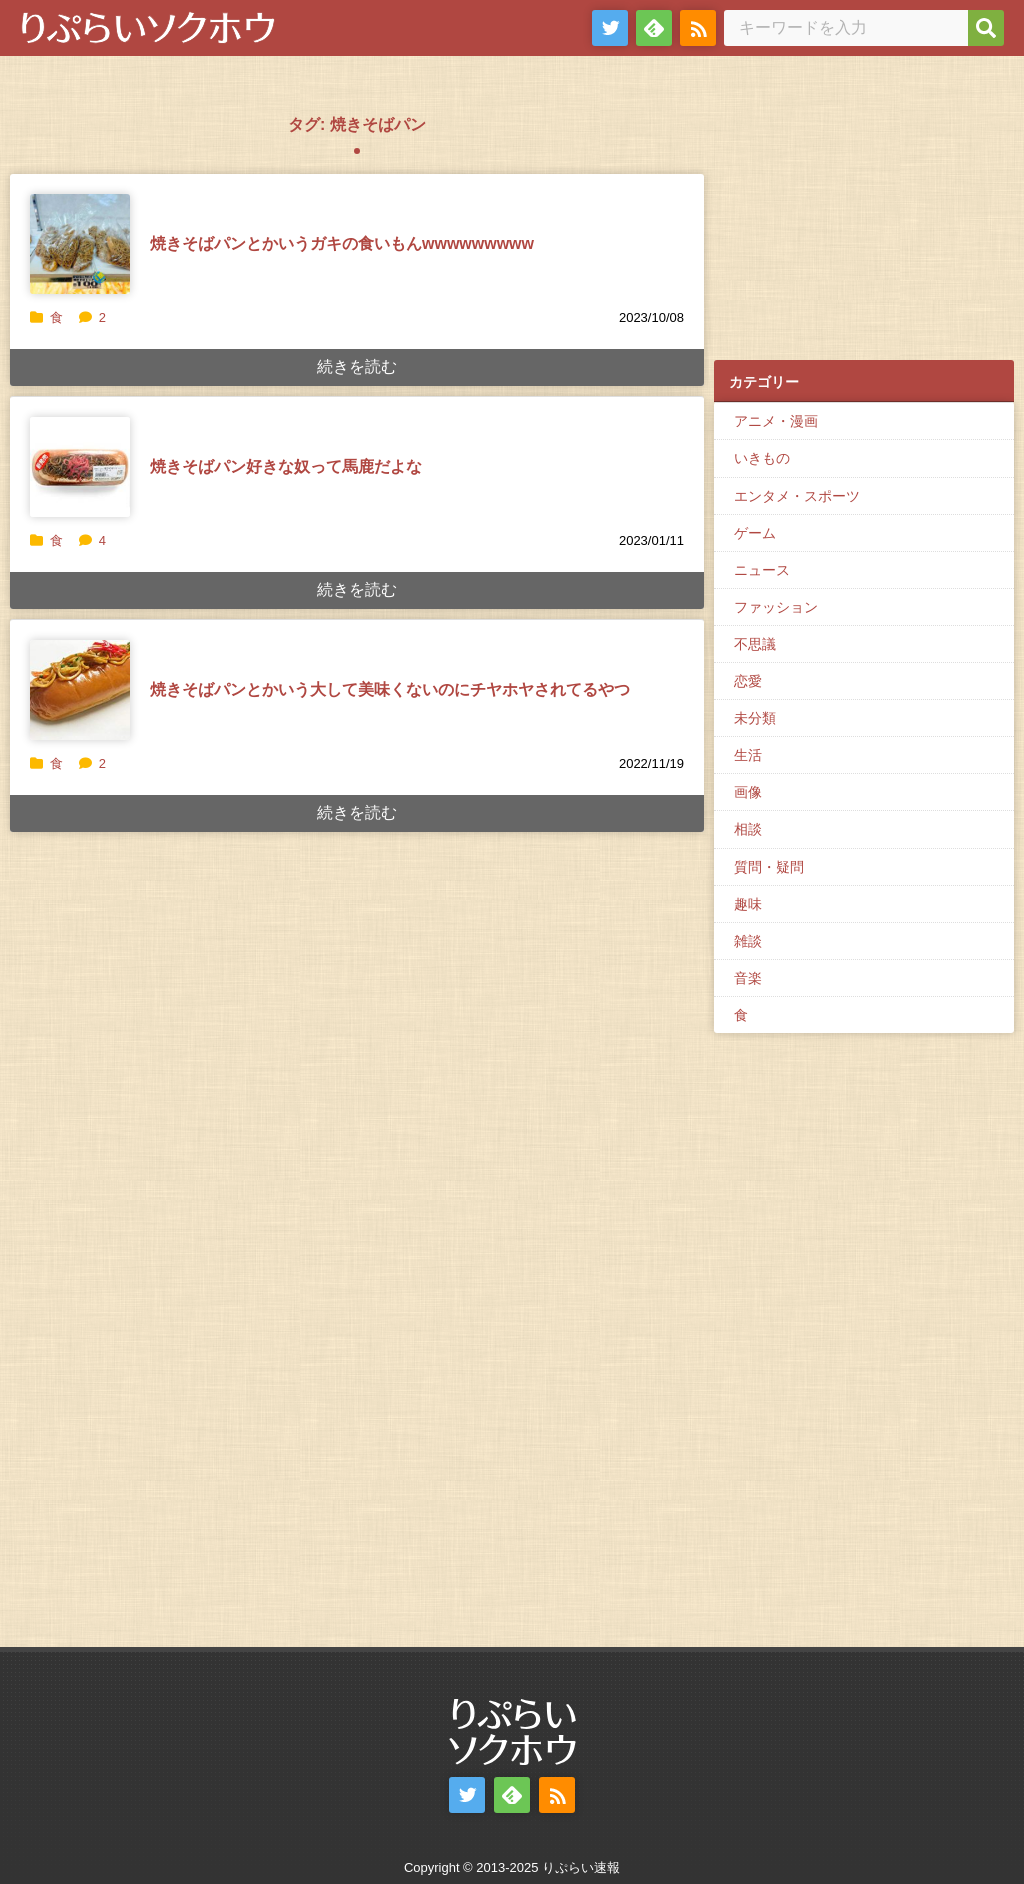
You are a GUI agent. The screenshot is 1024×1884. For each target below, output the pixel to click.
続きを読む (357, 366)
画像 (748, 792)
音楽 (748, 978)
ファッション (776, 607)
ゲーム (755, 533)
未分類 (755, 718)
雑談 (748, 941)
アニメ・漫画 (776, 421)
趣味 (748, 904)
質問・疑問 (769, 867)
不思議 (755, 644)
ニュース (762, 570)
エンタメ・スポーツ (797, 496)
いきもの (762, 458)
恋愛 (748, 681)
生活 (748, 755)
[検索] (986, 28)
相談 (748, 829)
